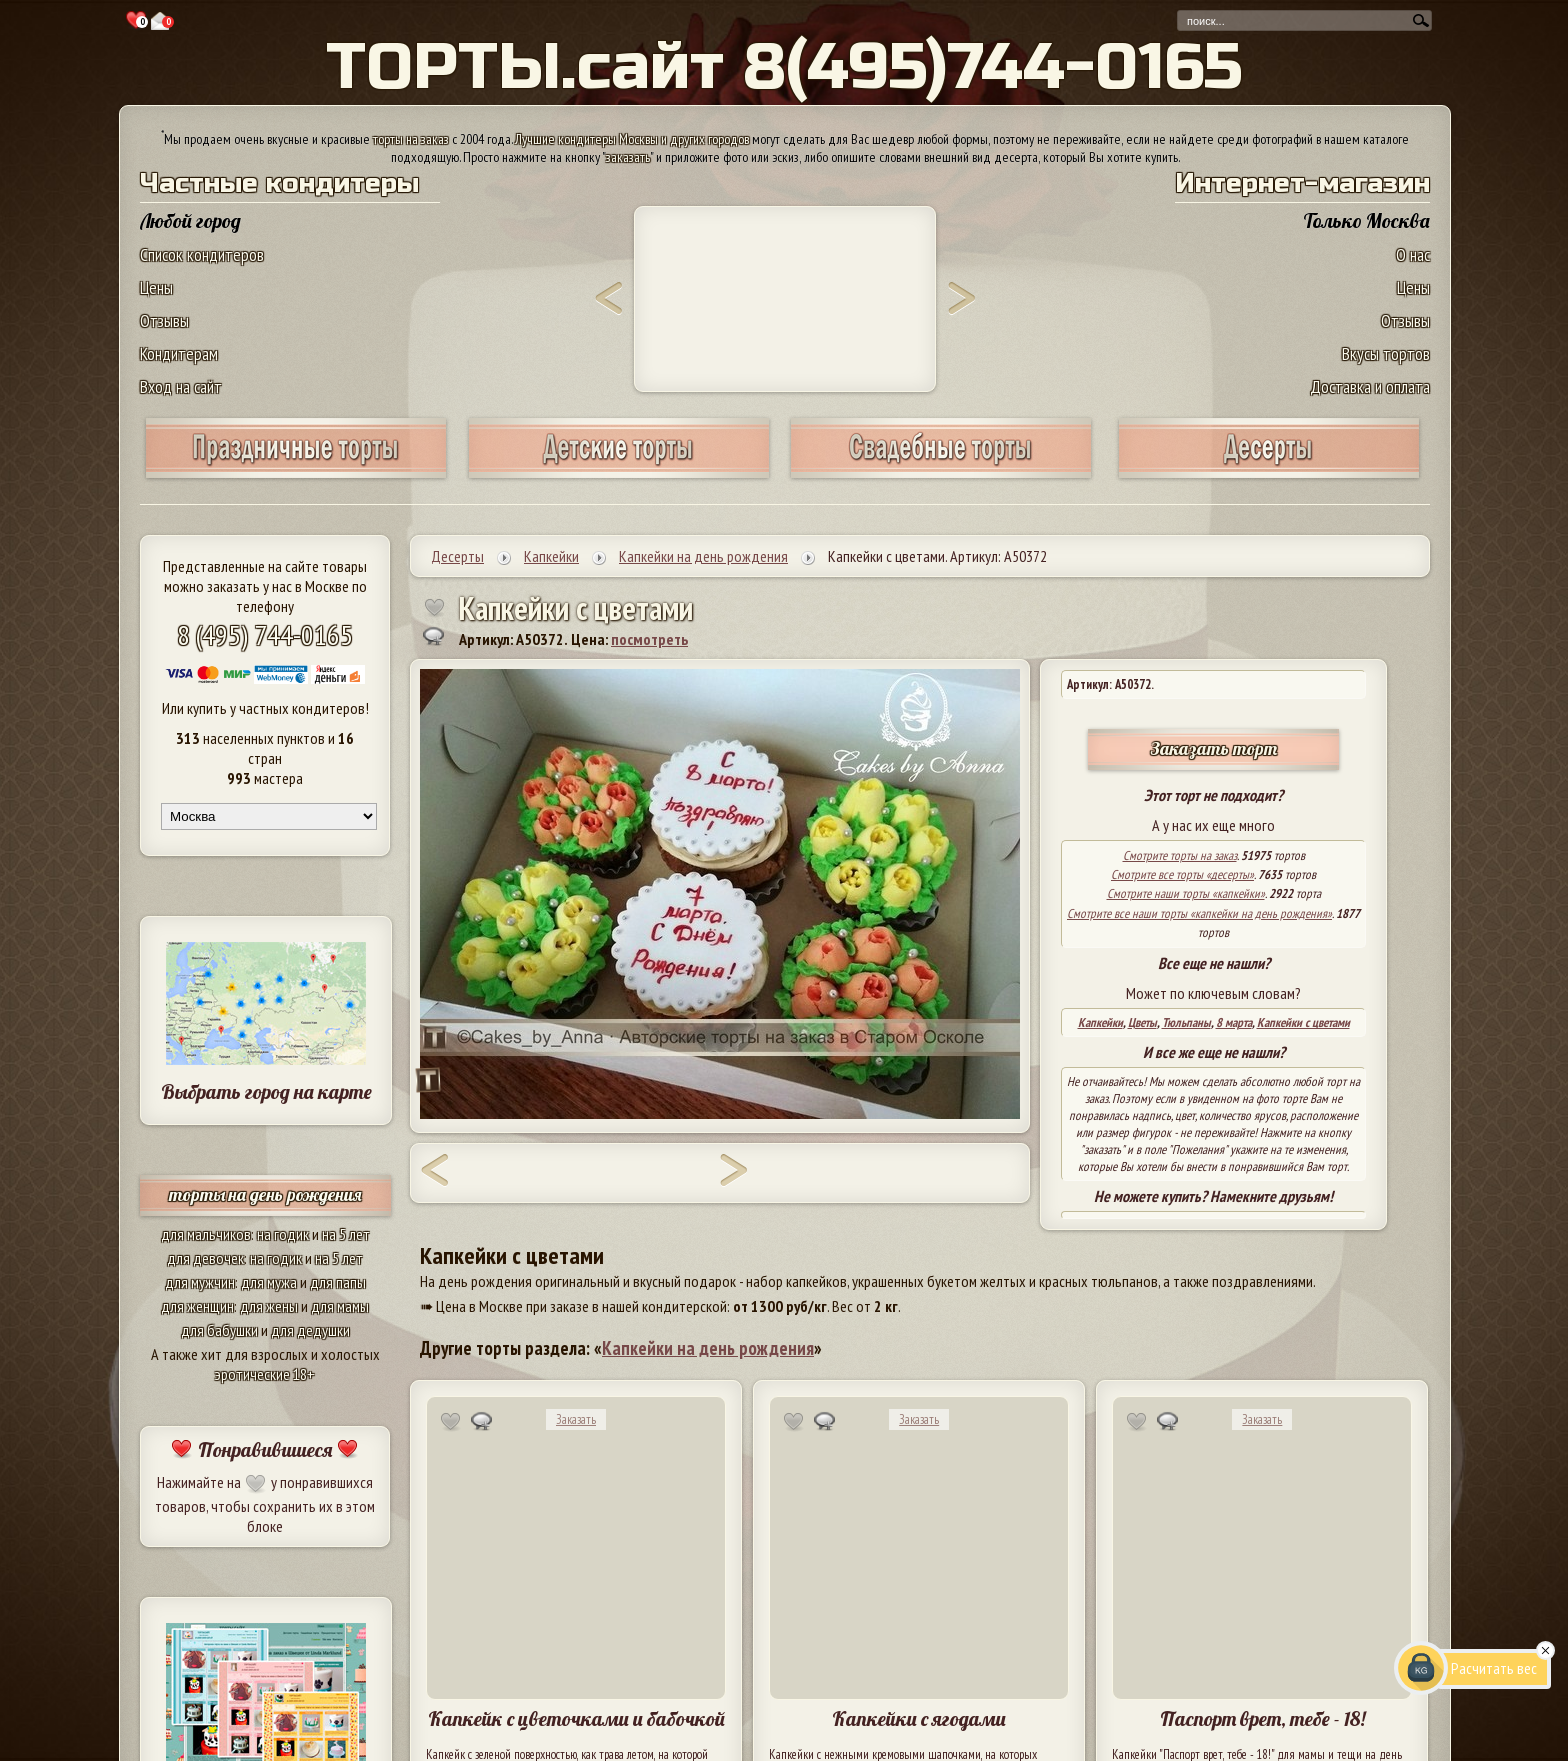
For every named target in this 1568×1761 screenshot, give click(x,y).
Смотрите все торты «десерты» (1182, 874)
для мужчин (200, 1282)
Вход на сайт (181, 386)
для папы (338, 1282)
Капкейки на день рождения (708, 1348)
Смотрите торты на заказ (1180, 855)
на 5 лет (346, 1234)
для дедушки (310, 1330)
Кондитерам (179, 353)
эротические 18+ (265, 1374)
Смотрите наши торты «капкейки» (1186, 893)
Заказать (576, 1419)
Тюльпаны (1186, 1022)
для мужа (269, 1282)
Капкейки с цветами (1303, 1022)
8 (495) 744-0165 (265, 634)
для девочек (205, 1258)
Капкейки (1100, 1022)
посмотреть (649, 639)
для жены (269, 1306)
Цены (156, 287)
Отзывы (164, 320)
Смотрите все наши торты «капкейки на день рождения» (1199, 913)
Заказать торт (1214, 748)
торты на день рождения (265, 1194)
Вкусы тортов (1386, 353)
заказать (628, 157)
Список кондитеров (202, 254)
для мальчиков (206, 1234)
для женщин (197, 1306)
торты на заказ (411, 139)
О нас (1413, 254)
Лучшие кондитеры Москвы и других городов (632, 139)
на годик (283, 1234)
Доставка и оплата (1370, 386)
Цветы (1142, 1022)
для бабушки (219, 1330)
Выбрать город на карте (266, 1091)
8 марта (1234, 1022)
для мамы (340, 1306)
